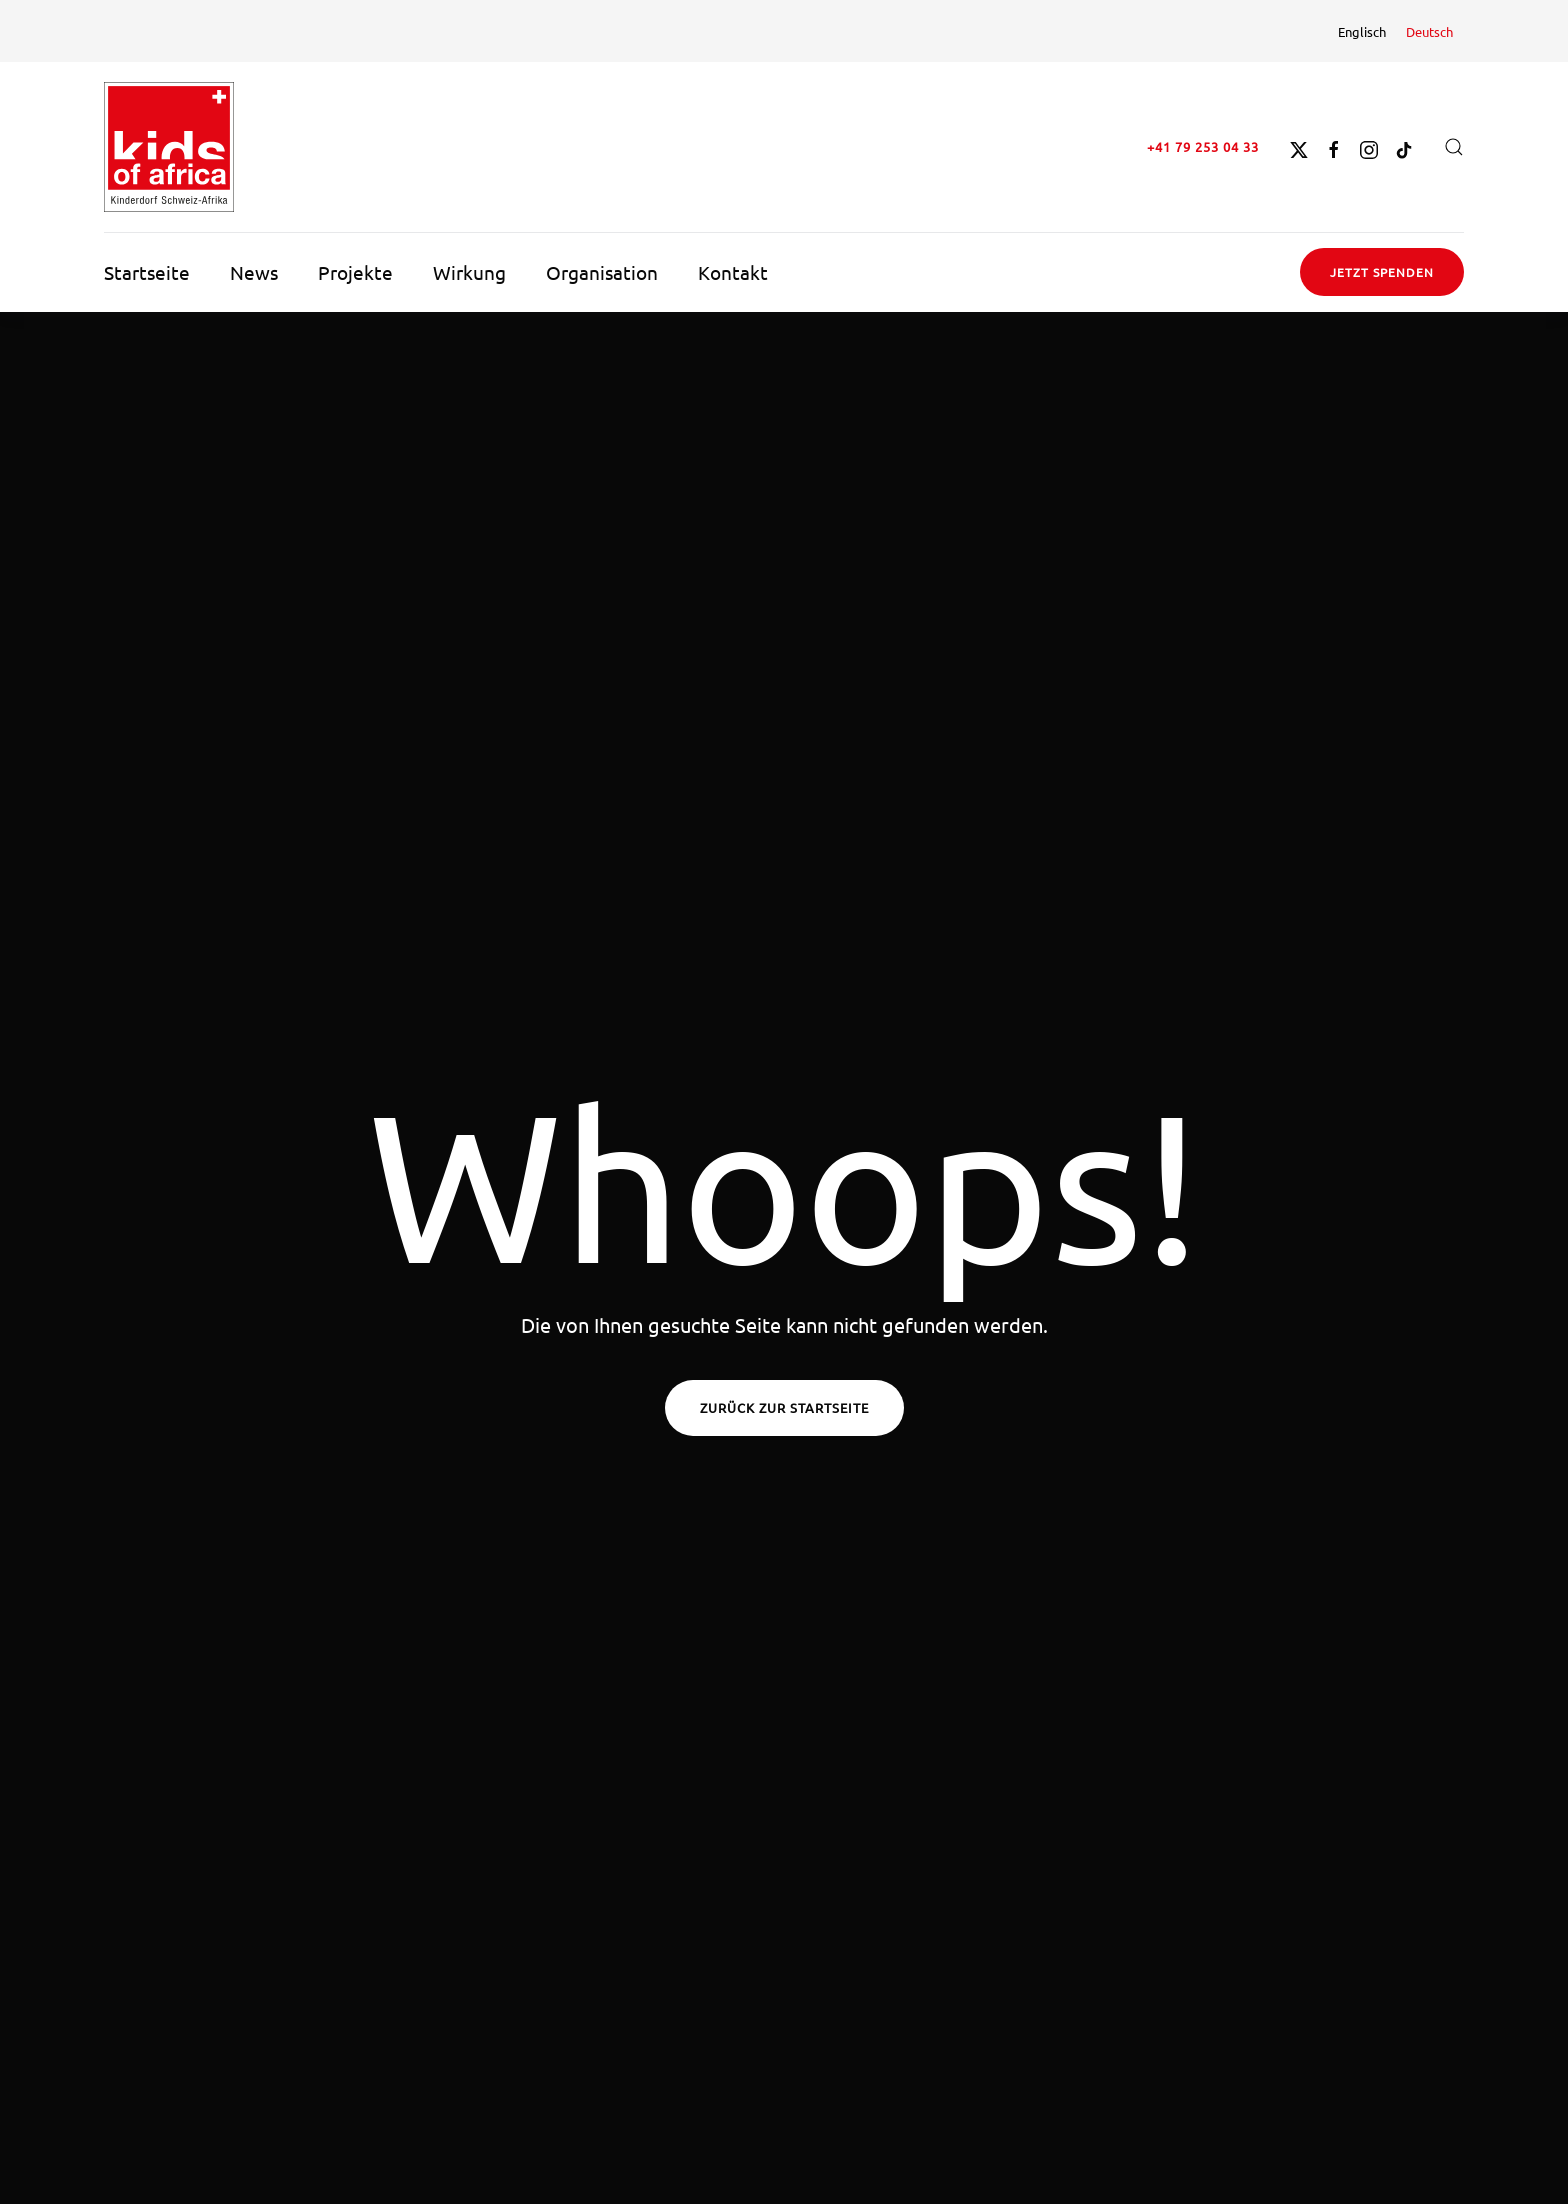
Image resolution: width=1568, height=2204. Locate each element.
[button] (1454, 147)
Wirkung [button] (469, 272)
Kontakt (733, 272)
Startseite (147, 272)
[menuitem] (1362, 31)
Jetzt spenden (1382, 272)
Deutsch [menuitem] (1429, 31)
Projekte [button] (355, 272)
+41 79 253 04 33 (1203, 146)
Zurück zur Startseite (784, 1407)
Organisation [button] (602, 272)
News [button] (254, 272)
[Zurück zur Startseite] (169, 147)
